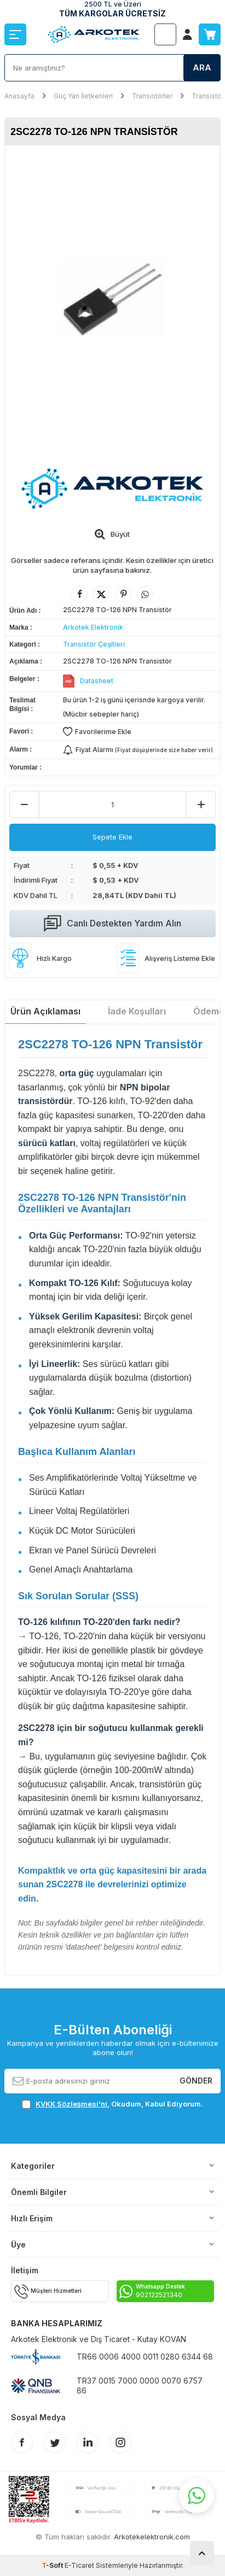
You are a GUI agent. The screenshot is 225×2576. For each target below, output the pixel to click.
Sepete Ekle (112, 836)
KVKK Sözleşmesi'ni (71, 2103)
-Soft (53, 2565)
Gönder (196, 2080)
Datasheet (96, 681)
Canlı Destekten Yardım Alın (112, 923)
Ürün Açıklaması (45, 1011)
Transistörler (152, 96)
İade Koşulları (137, 1011)
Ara (202, 67)
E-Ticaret (79, 2565)
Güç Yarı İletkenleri (83, 96)
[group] (112, 299)
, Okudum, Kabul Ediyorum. (112, 2104)
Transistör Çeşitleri (94, 644)
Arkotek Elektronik (93, 627)
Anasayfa (19, 96)
